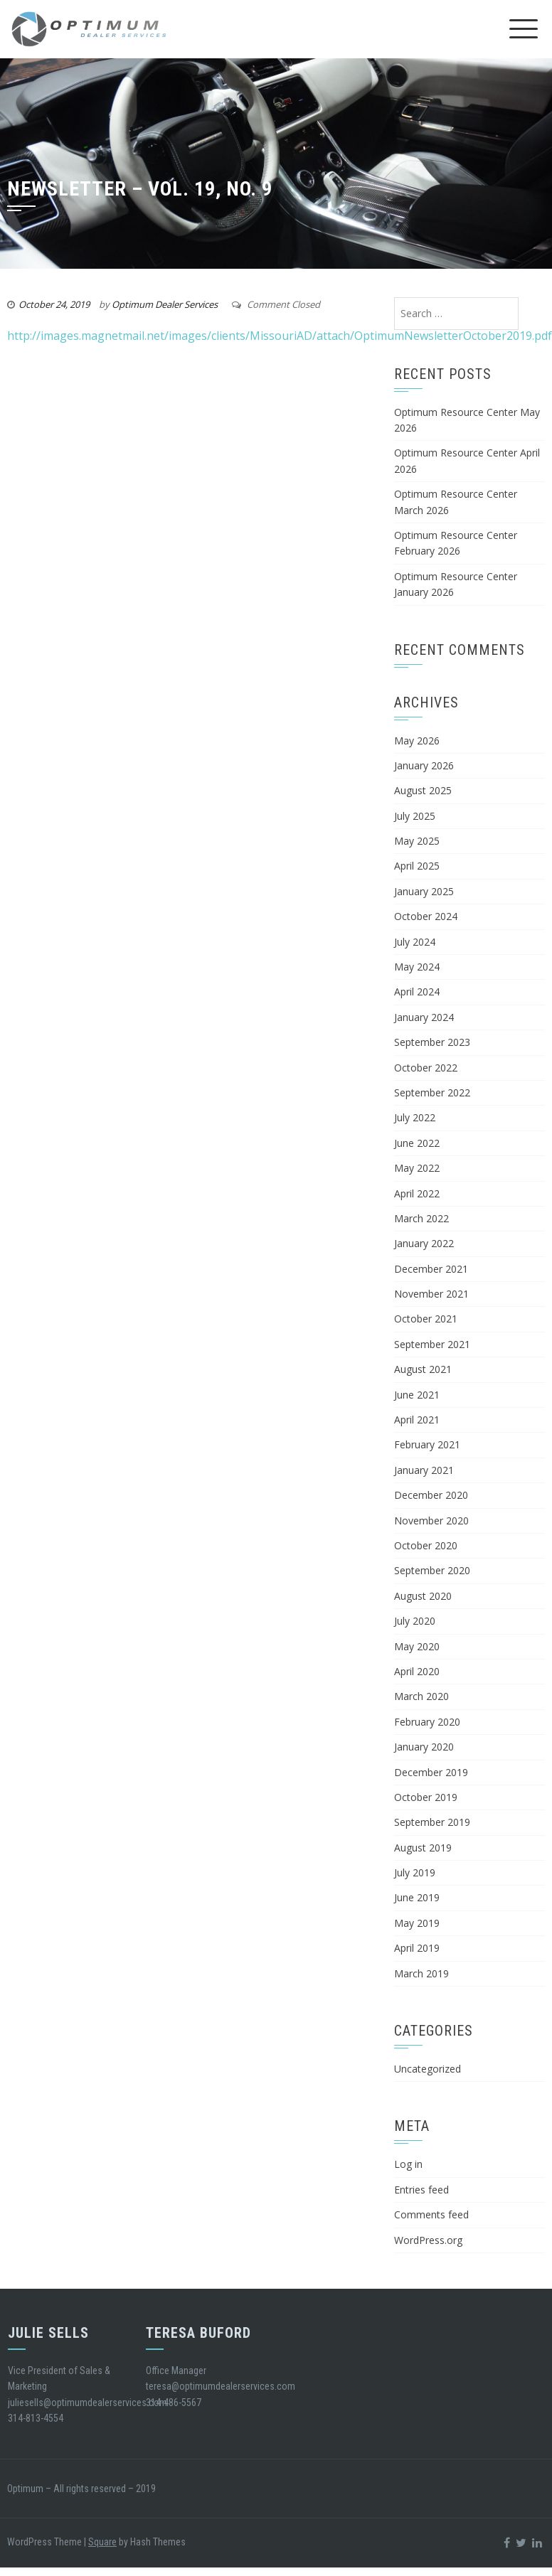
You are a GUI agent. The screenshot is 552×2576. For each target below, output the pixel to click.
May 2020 (417, 1646)
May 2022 (417, 1168)
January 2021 (424, 1470)
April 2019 (417, 1948)
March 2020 (421, 1696)
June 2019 (417, 1897)
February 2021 (427, 1444)
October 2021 (425, 1318)
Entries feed (421, 2189)
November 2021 (431, 1293)
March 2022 (421, 1218)
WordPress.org (428, 2240)
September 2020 (432, 1570)
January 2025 (424, 891)
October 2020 (425, 1545)
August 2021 (423, 1369)
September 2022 (432, 1092)
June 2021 (417, 1394)
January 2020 (424, 1746)
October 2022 (425, 1067)
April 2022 (417, 1193)
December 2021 (431, 1269)
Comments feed (431, 2214)
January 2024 (424, 1017)
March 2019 (421, 1973)
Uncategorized (427, 2068)
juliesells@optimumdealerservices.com (87, 2402)
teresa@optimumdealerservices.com (220, 2386)
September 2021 (432, 1344)
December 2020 (431, 1495)
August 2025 (423, 790)
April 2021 (417, 1419)
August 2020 (423, 1596)
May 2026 (417, 740)
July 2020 (414, 1621)
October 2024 (425, 916)
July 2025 (414, 816)
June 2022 (417, 1143)
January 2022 (424, 1243)
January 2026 (424, 765)
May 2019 (417, 1923)
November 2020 (431, 1520)
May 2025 (417, 841)
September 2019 (432, 1822)
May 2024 (417, 966)
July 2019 (414, 1872)
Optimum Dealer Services (165, 304)
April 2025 (417, 865)
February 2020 (427, 1721)
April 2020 (417, 1671)
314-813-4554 (35, 2418)
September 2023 (432, 1042)
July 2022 (414, 1117)
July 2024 (414, 941)
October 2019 (425, 1797)
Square (102, 2542)
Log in (408, 2164)
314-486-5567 (173, 2402)
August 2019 (423, 1847)
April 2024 (417, 991)
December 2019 (431, 1772)
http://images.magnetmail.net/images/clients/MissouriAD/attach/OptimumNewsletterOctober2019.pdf (279, 335)
